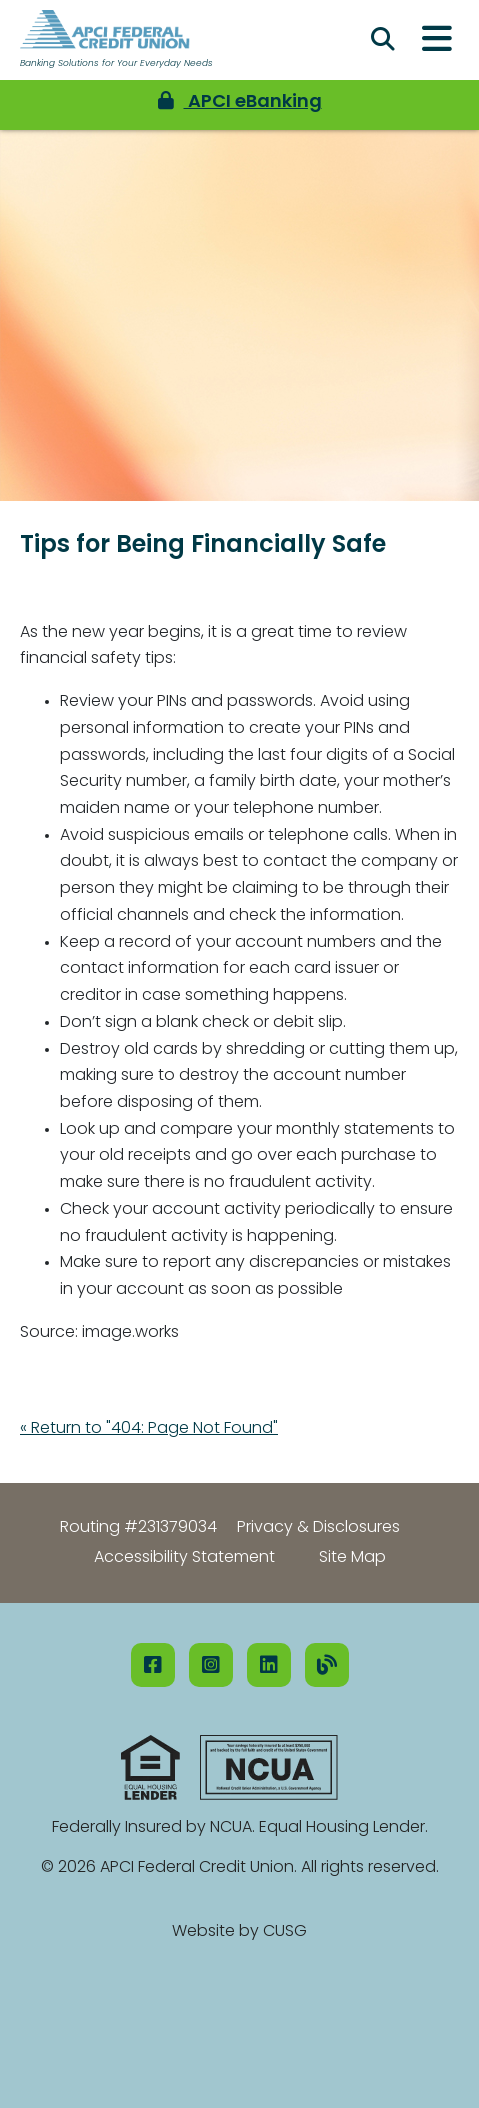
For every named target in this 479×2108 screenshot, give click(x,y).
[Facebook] (153, 1665)
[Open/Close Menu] (437, 40)
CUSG (285, 1932)
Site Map (352, 1558)
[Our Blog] (327, 1665)
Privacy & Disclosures (318, 1528)
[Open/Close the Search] (383, 40)
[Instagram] (211, 1665)
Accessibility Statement (184, 1558)
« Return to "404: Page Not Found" (149, 1429)
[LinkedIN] (269, 1665)
